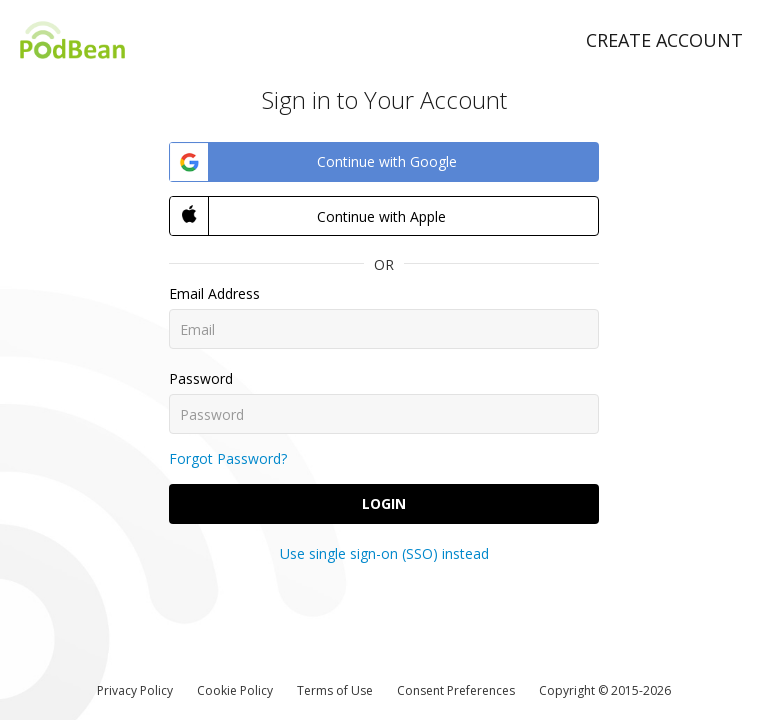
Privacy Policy (135, 690)
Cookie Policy (235, 690)
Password (201, 378)
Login (384, 503)
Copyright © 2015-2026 (605, 690)
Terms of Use (335, 690)
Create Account (664, 40)
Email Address (214, 293)
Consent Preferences (456, 690)
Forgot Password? (228, 458)
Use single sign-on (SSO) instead (384, 553)
